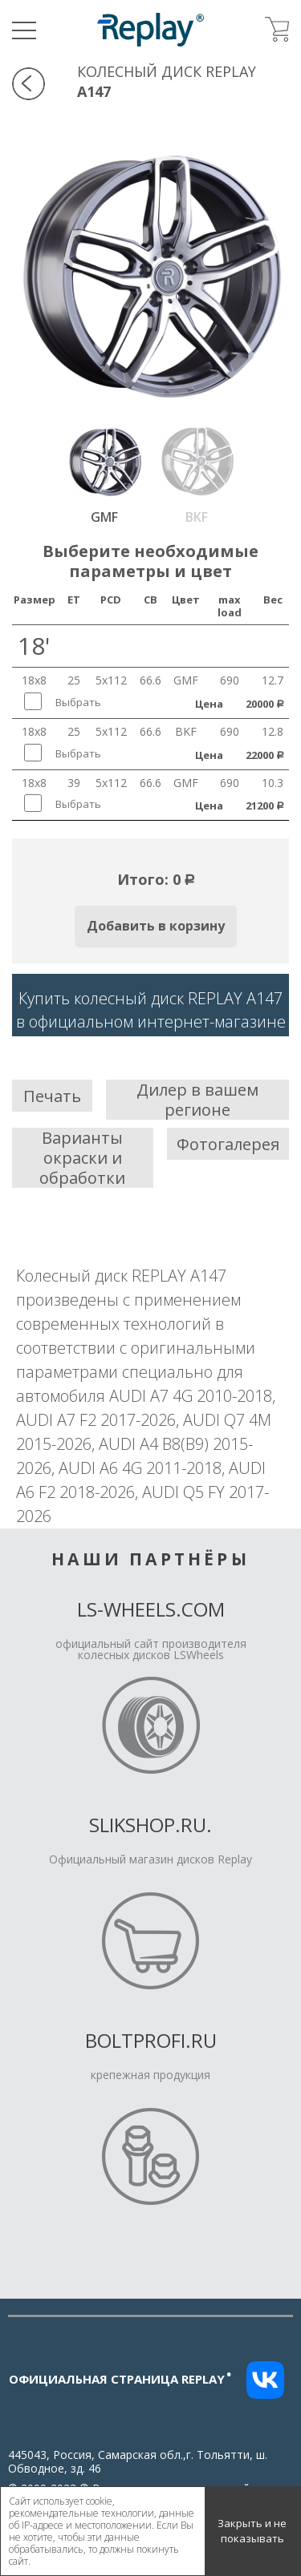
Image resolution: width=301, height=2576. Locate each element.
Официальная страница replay (120, 2379)
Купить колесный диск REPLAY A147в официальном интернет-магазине (151, 1009)
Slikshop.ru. (150, 1824)
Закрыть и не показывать (252, 2531)
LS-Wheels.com (151, 1609)
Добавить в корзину (156, 926)
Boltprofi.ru (151, 2040)
